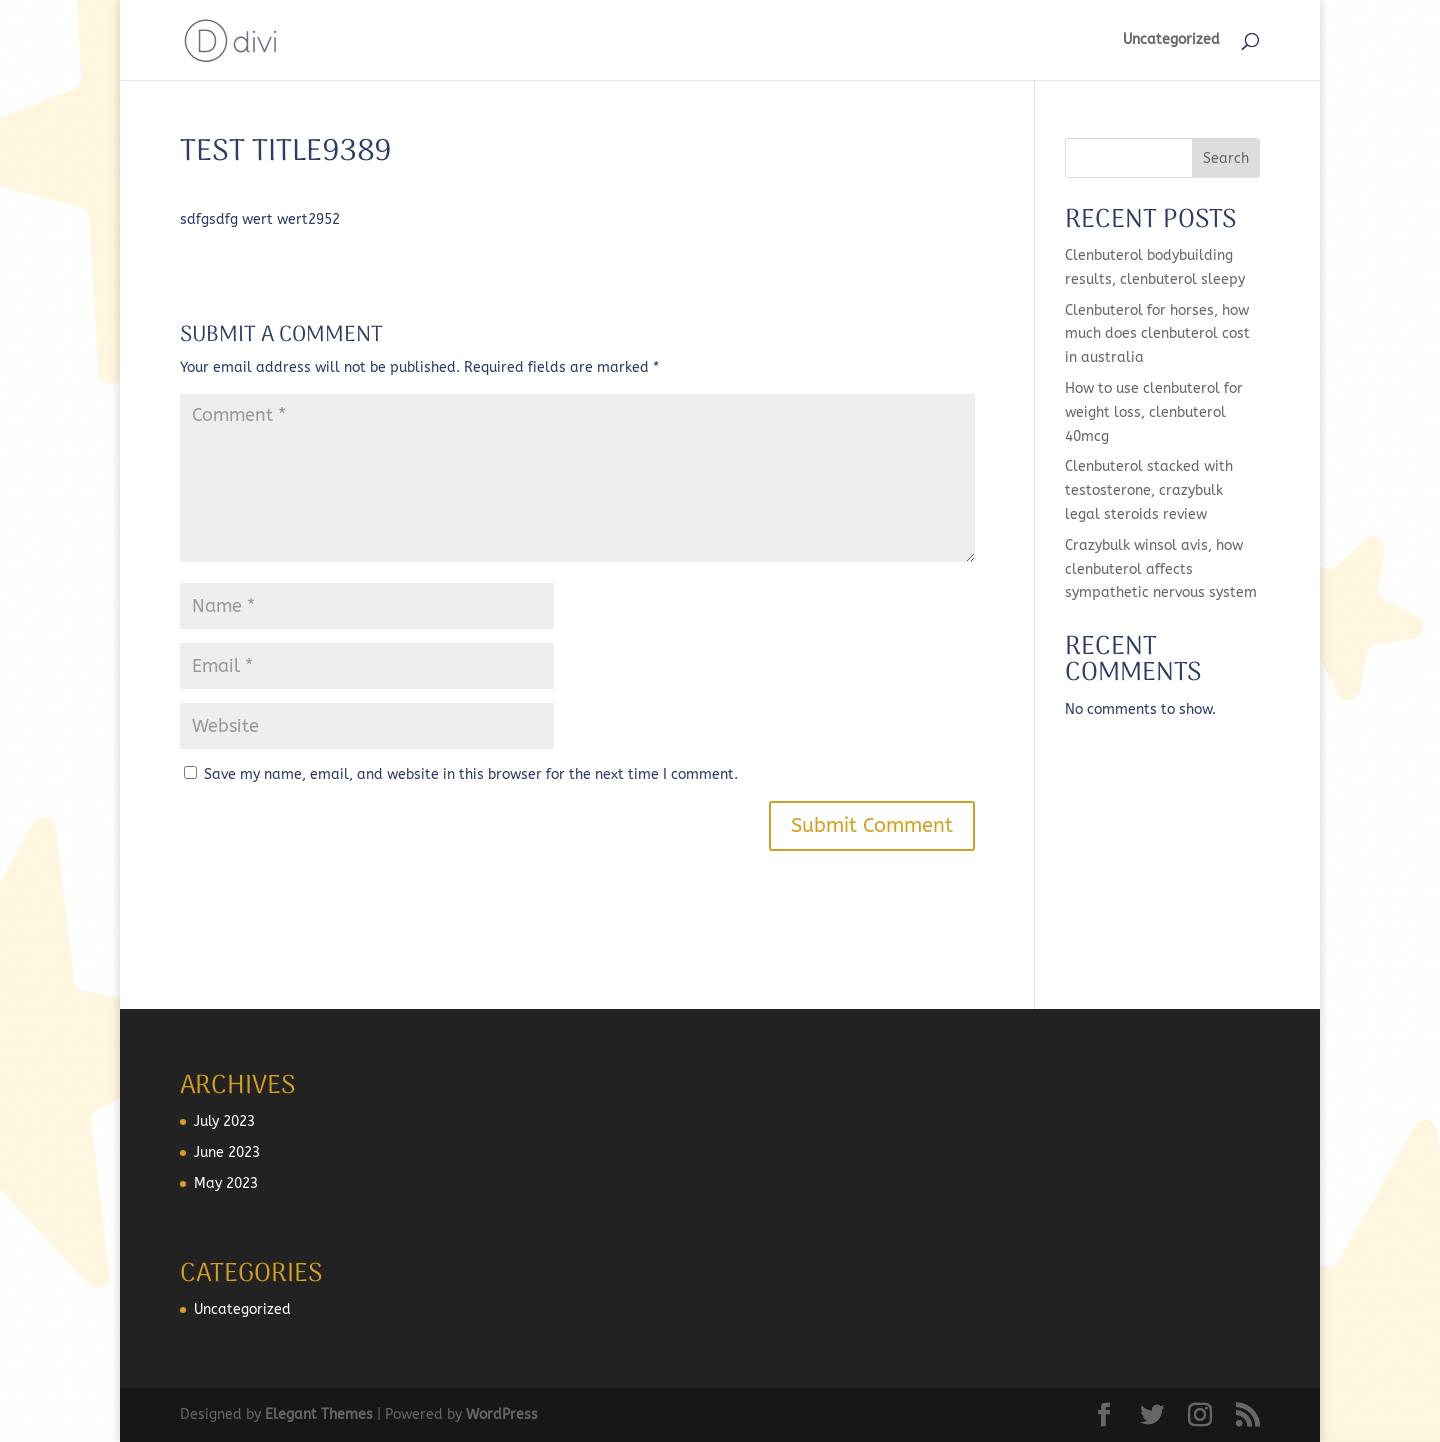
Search (1226, 158)
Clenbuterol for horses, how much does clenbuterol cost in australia (1157, 334)
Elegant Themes (319, 1414)
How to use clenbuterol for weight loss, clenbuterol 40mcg (1154, 412)
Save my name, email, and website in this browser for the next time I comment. (471, 774)
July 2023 (224, 1121)
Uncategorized (1171, 40)
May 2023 (226, 1183)
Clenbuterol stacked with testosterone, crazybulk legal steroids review (1149, 490)
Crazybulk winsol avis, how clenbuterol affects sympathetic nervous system (1161, 569)
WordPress (502, 1414)
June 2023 (227, 1152)
